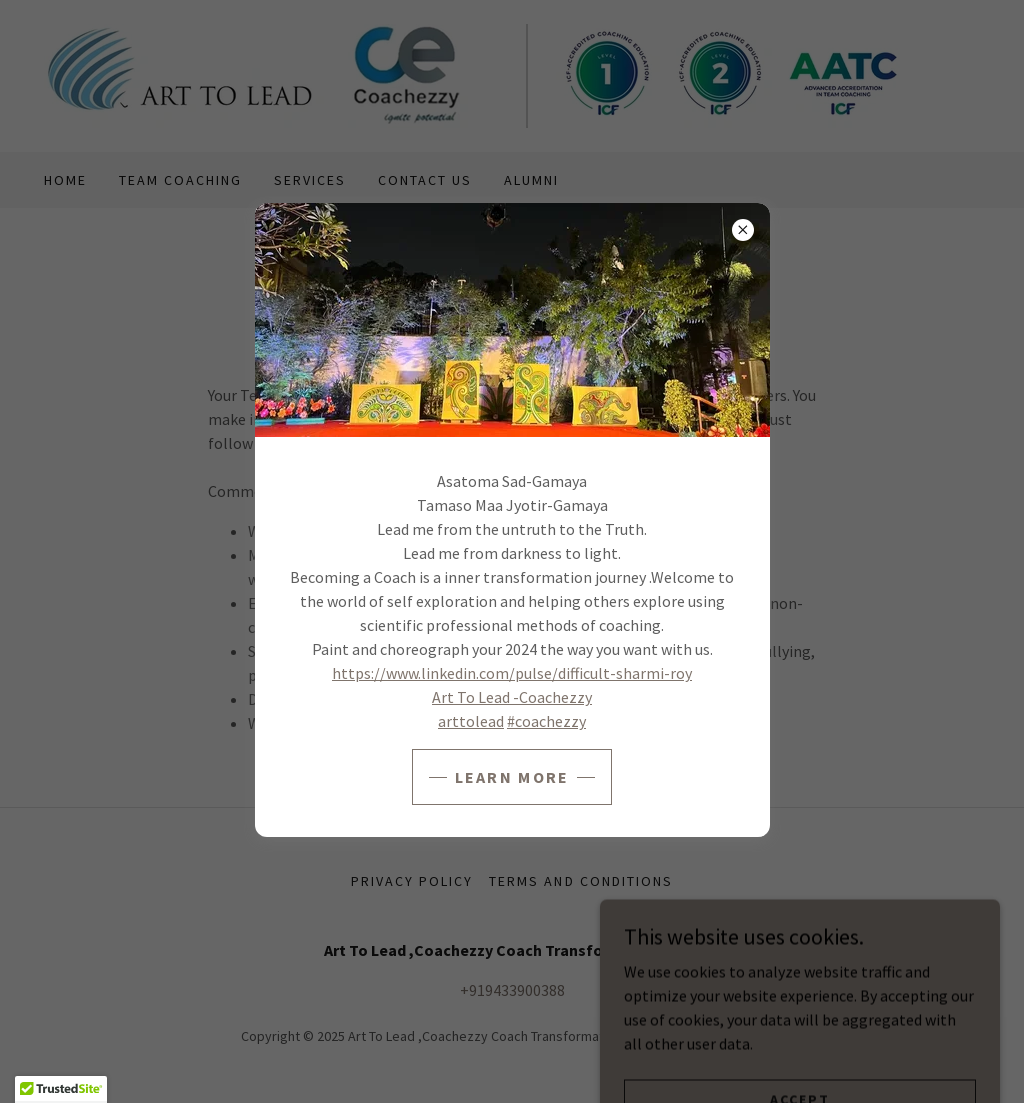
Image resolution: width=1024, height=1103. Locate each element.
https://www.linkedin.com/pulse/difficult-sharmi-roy (512, 673)
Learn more (512, 777)
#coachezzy (546, 721)
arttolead (471, 721)
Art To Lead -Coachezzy (512, 697)
